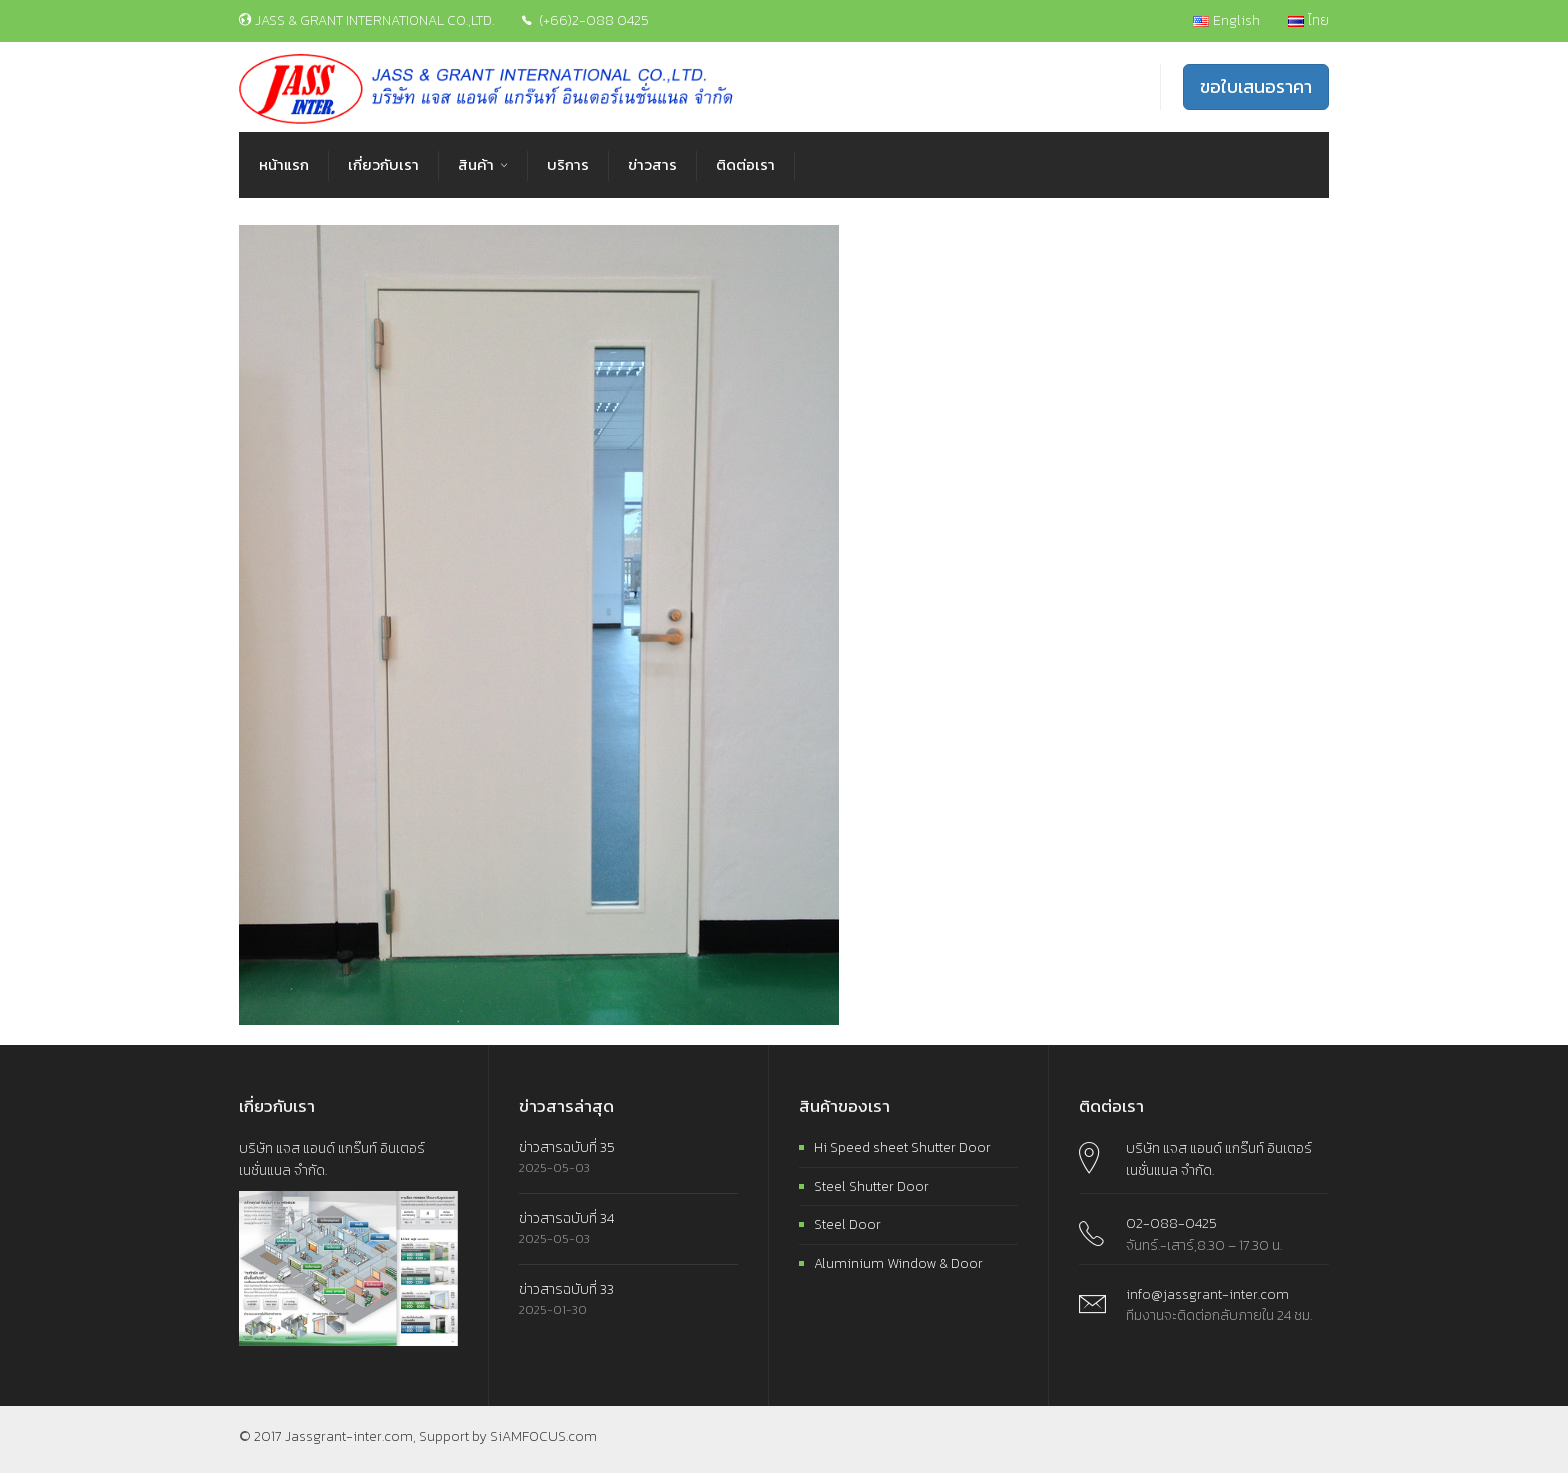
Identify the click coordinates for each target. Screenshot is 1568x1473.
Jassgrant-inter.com (349, 1436)
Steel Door (847, 1224)
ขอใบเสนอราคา (1256, 86)
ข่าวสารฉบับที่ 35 (567, 1147)
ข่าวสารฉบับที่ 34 (566, 1218)
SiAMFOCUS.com (543, 1436)
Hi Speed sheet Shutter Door (902, 1147)
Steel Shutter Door (871, 1186)
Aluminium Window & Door (898, 1263)
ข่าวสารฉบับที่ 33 (566, 1289)
